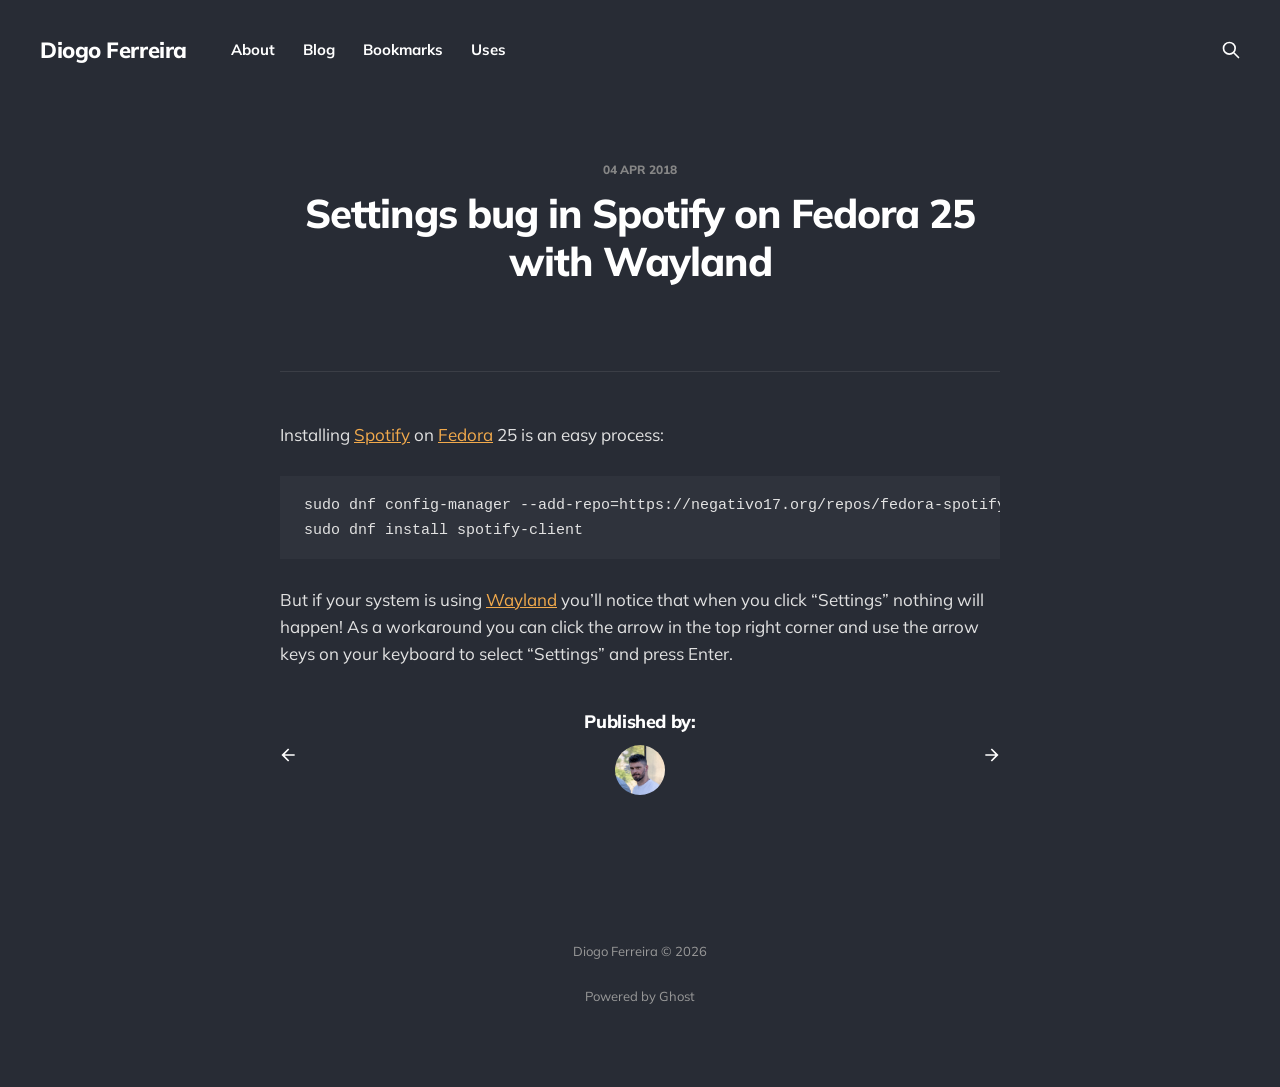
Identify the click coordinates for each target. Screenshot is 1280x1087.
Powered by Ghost (640, 996)
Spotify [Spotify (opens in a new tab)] (382, 434)
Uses (488, 49)
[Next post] (985, 759)
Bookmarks (403, 49)
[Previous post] (295, 759)
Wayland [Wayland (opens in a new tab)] (521, 603)
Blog (319, 49)
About (253, 49)
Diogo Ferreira (113, 50)
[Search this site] (1231, 50)
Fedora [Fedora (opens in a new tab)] (465, 434)
